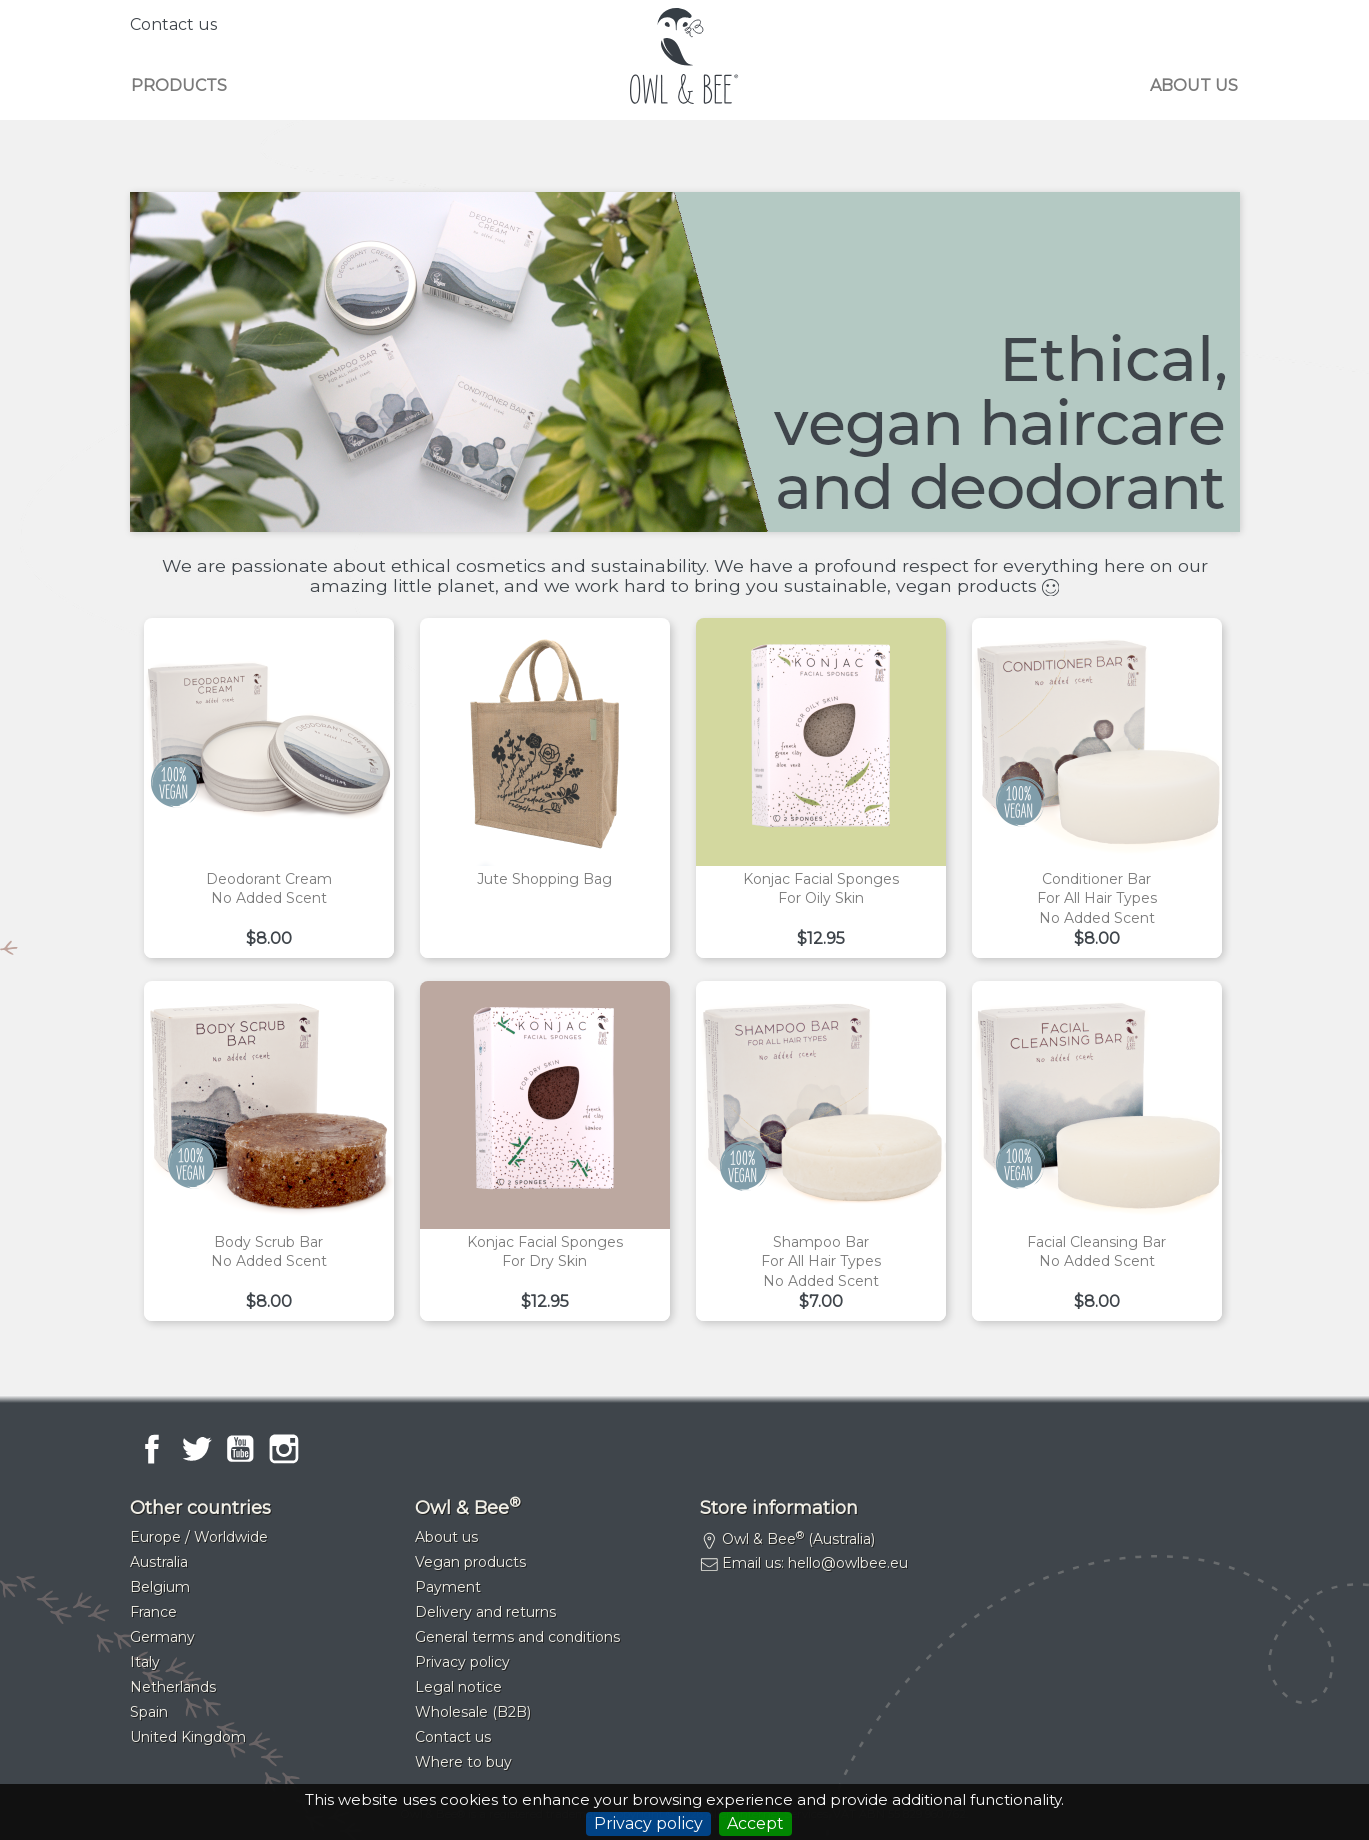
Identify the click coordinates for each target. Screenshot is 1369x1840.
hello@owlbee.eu (848, 1563)
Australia (159, 1562)
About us (1194, 85)
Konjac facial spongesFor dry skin (545, 1252)
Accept (755, 1823)
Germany (162, 1637)
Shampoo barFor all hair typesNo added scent (821, 1262)
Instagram (284, 1449)
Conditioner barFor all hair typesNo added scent (1097, 899)
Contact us (173, 24)
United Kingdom (188, 1737)
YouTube (240, 1449)
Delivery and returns (485, 1612)
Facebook (152, 1449)
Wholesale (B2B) (473, 1712)
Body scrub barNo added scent (269, 1252)
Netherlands (173, 1687)
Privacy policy (648, 1823)
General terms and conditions (517, 1637)
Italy (145, 1662)
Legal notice (458, 1687)
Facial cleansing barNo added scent (1096, 1252)
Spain (149, 1712)
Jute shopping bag (544, 879)
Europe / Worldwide (199, 1537)
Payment (448, 1587)
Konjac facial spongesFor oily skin (821, 889)
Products (179, 85)
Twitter (196, 1449)
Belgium (160, 1587)
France (153, 1612)
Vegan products (470, 1562)
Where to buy (463, 1762)
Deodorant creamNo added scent (269, 889)
